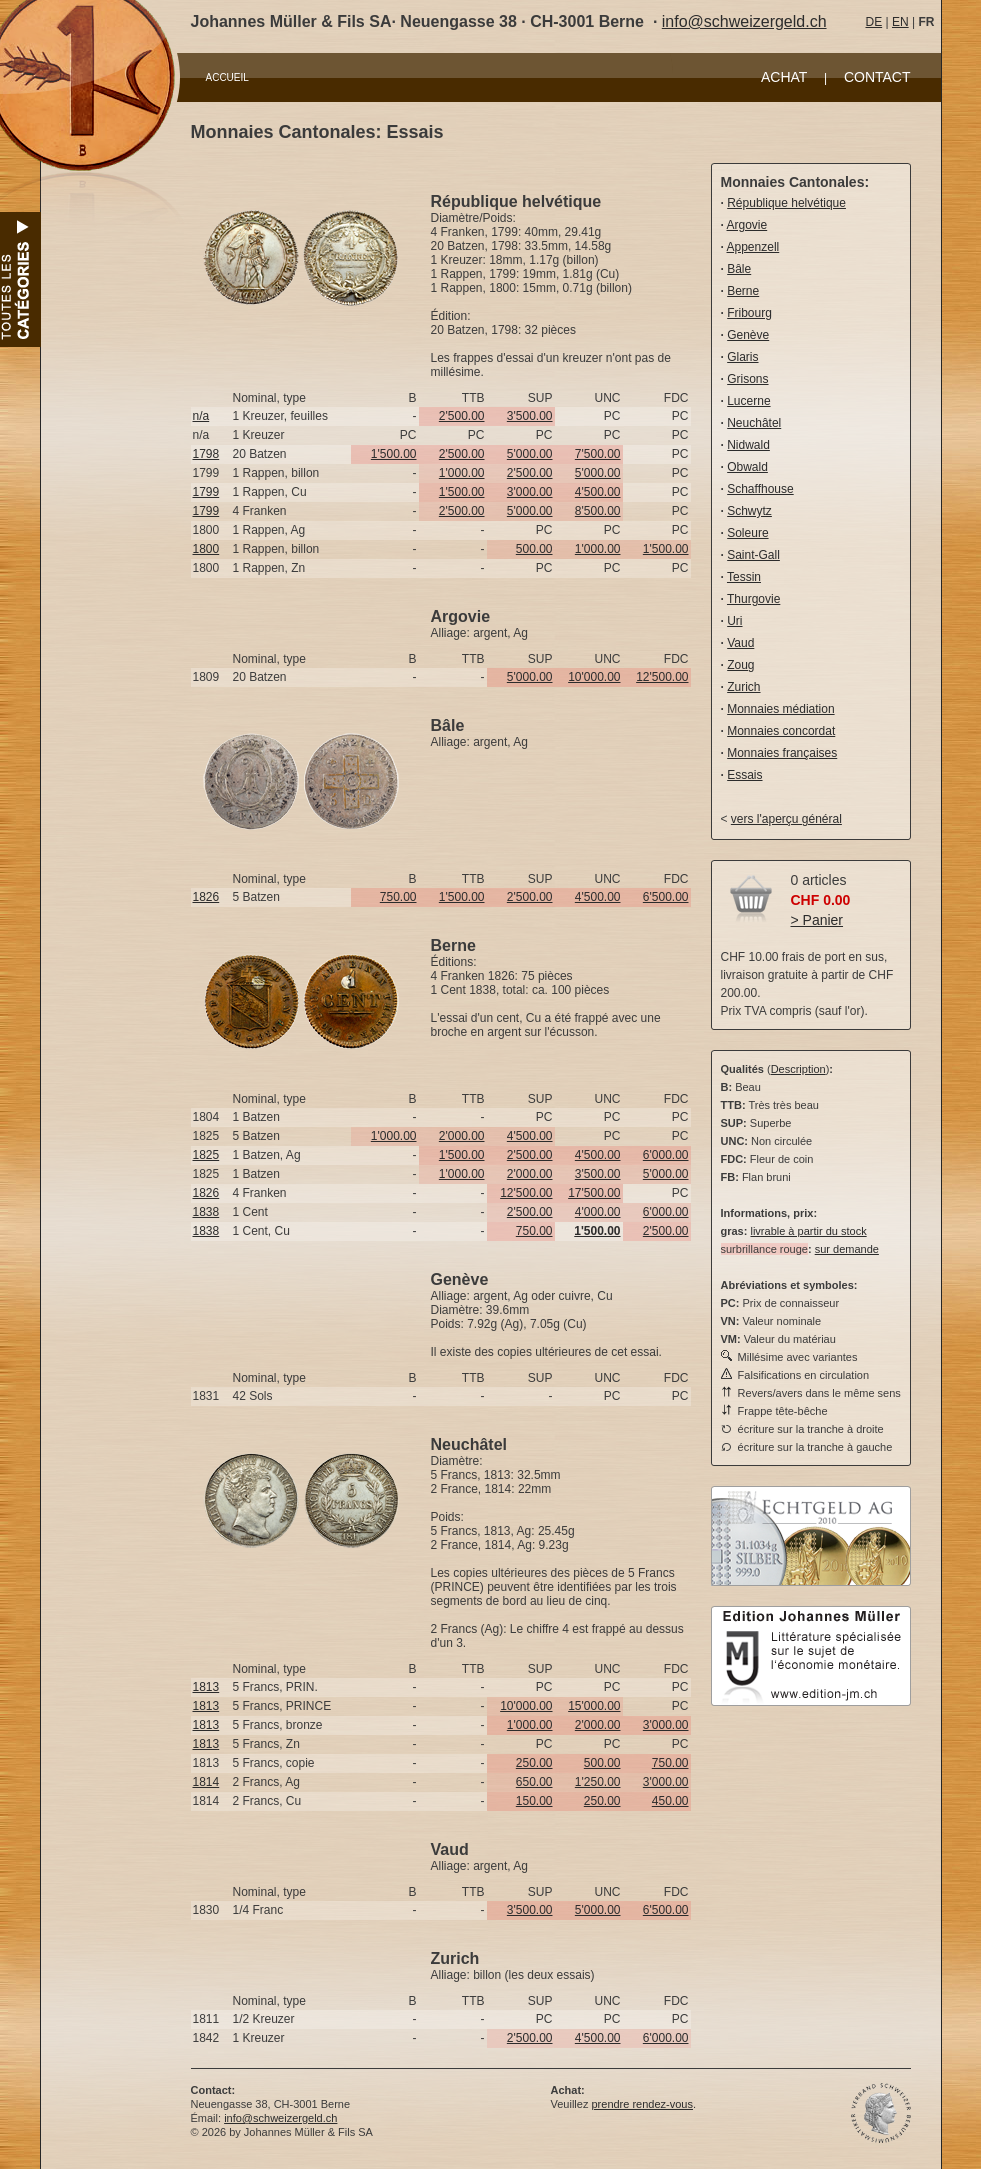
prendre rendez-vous (642, 2104)
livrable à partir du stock (808, 1231)
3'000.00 (530, 492)
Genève (748, 335)
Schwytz (749, 511)
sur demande (847, 1249)
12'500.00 (662, 677)
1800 (206, 549)
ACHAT (784, 77)
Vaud (740, 643)
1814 (206, 1782)
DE (874, 22)
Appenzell (753, 247)
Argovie (747, 225)
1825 (206, 1155)
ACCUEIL (227, 77)
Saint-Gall (753, 555)
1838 (206, 1212)
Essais (744, 775)
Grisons (747, 379)
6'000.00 (666, 1155)
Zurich (743, 687)
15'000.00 (594, 1706)
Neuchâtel (754, 423)
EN (900, 22)
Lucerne (748, 401)
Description (798, 1069)
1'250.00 (598, 1782)
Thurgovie (753, 599)
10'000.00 (594, 677)
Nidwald (748, 445)
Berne (743, 291)
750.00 (398, 897)
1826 (206, 897)
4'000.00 (598, 1212)
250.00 (534, 1763)
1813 (206, 1687)
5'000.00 (530, 454)
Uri (734, 621)
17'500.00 (594, 1193)
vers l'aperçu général (786, 819)
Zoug (740, 665)
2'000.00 (462, 1136)
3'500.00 (530, 416)
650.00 (534, 1782)
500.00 (534, 549)
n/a (201, 416)
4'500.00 (598, 492)
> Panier (817, 920)
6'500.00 (666, 897)
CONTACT (877, 77)
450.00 (670, 1801)
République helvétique (786, 203)
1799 (206, 492)
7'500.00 (598, 454)
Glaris (742, 357)
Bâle (739, 269)
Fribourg (749, 313)
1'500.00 (394, 454)
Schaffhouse (760, 489)
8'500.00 (598, 511)
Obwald (747, 467)
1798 (206, 454)
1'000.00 (462, 473)
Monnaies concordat (781, 731)
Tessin (744, 577)
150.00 (534, 1801)
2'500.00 (462, 416)
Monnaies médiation (780, 709)
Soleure (747, 533)
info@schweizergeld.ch (744, 21)
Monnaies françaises (782, 753)
